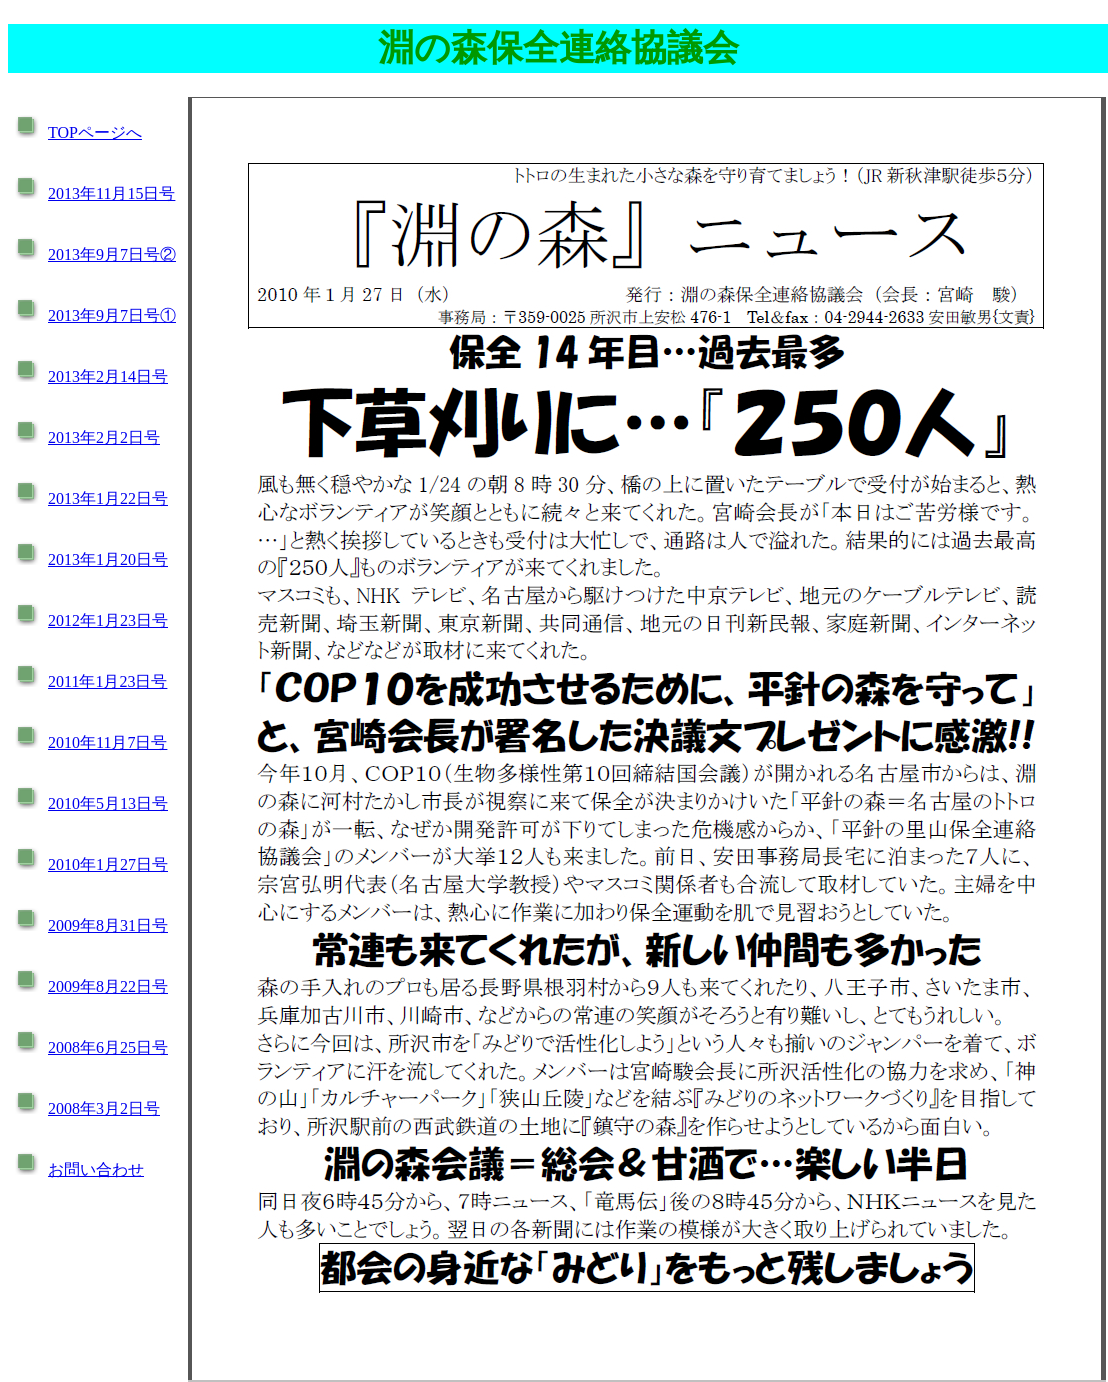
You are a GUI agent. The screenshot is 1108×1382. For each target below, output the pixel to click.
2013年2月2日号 (104, 437)
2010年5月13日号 (108, 803)
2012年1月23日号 (108, 620)
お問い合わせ (96, 1169)
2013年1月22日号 (108, 498)
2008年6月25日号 (108, 1047)
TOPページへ (95, 132)
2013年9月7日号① (112, 315)
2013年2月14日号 (108, 376)
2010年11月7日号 (107, 742)
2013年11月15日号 (111, 193)
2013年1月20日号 (108, 559)
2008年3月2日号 (104, 1108)
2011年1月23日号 (107, 681)
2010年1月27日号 (108, 864)
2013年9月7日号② (112, 254)
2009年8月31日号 (108, 925)
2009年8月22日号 (108, 986)
